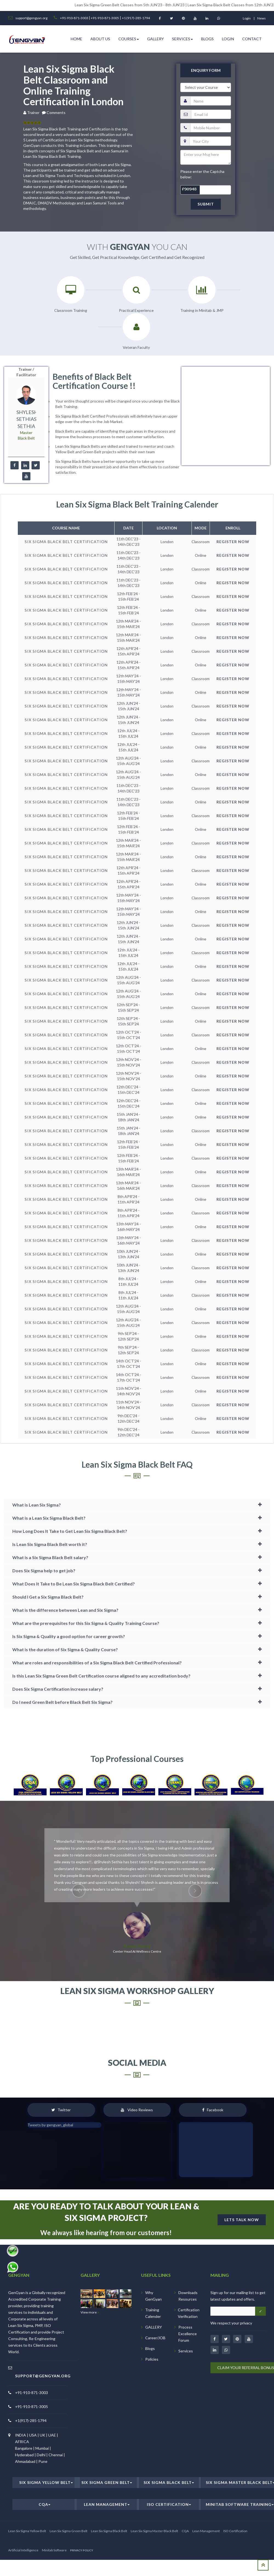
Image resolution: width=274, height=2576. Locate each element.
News (261, 18)
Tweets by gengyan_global (50, 2154)
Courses (128, 66)
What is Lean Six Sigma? (36, 1534)
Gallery (155, 66)
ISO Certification (169, 2533)
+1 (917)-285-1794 (136, 18)
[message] (205, 184)
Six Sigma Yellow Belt (46, 2511)
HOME (76, 66)
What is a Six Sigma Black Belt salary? (50, 1586)
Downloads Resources (188, 2324)
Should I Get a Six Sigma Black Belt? (48, 1626)
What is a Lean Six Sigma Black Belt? (48, 1547)
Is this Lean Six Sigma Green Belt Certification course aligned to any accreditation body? (101, 1705)
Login (228, 66)
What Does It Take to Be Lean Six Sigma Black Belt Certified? (73, 1613)
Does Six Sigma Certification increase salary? (57, 1718)
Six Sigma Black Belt (169, 2511)
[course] (205, 114)
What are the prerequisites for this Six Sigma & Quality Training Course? (85, 1652)
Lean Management (107, 2533)
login (247, 18)
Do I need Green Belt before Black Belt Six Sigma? (62, 1731)
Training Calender (153, 2342)
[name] (210, 128)
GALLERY (153, 2356)
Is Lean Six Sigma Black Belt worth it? (49, 1573)
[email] (211, 141)
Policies (151, 2388)
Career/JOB (155, 2366)
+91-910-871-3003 (74, 18)
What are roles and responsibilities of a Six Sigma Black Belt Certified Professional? (97, 1691)
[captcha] (205, 217)
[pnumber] (210, 155)
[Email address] (232, 2340)
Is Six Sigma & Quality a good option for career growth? (68, 1665)
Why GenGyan (153, 2324)
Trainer (34, 140)
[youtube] (26, 505)
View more (90, 2341)
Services (182, 66)
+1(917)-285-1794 (31, 2449)
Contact (252, 66)
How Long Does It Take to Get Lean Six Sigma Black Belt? (69, 1560)
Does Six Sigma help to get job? (43, 1599)
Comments (56, 140)
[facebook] (14, 494)
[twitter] (36, 494)
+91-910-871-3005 (104, 18)
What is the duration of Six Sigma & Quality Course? (65, 1678)
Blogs (207, 66)
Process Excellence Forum (187, 2363)
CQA (44, 2533)
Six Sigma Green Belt (106, 2511)
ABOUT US (100, 66)
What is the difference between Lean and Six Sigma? (65, 1639)
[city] (210, 168)
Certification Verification (188, 2342)
